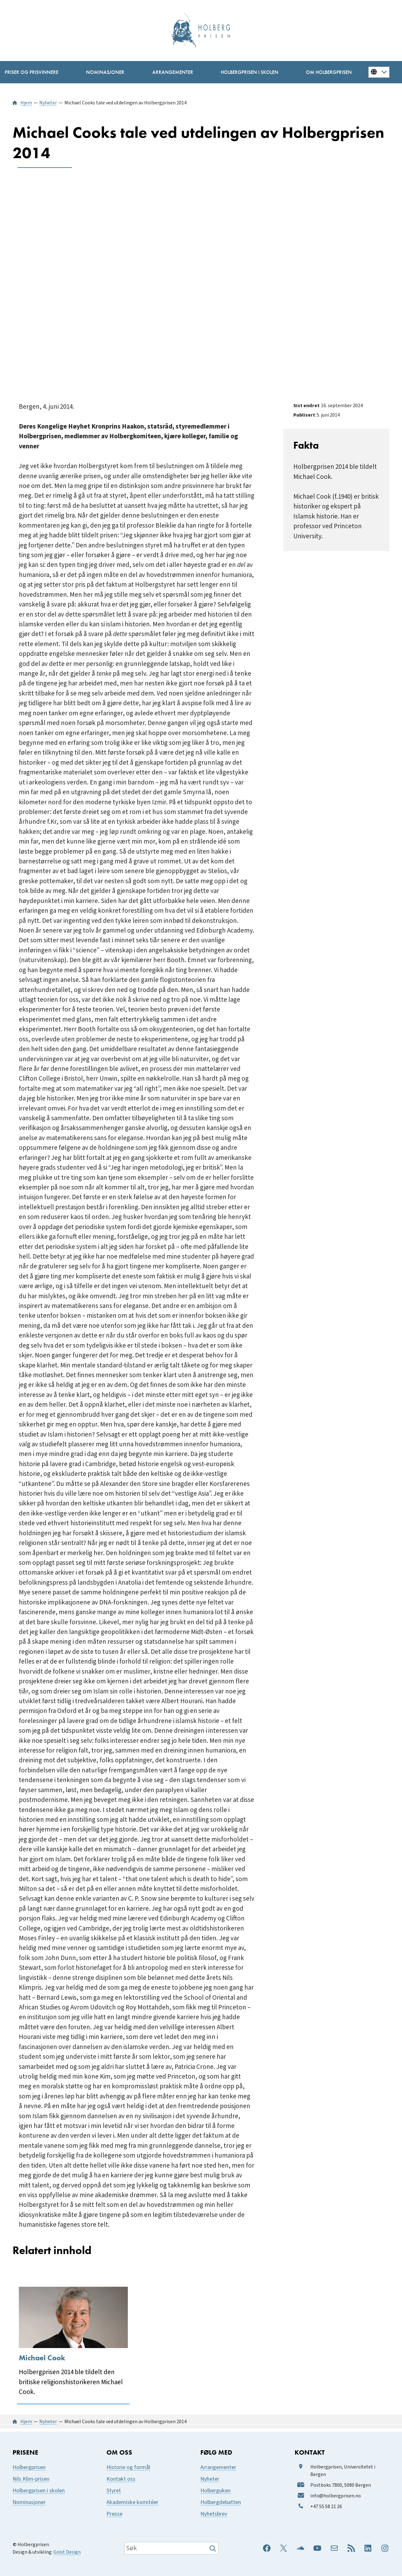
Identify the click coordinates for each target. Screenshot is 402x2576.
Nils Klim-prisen (31, 2479)
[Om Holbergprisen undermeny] (328, 72)
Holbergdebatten (220, 2502)
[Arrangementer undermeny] (173, 72)
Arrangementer (218, 2467)
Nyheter (209, 2479)
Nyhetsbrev (213, 2514)
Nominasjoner (29, 2502)
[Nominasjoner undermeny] (105, 72)
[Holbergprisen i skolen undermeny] (249, 72)
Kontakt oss (120, 2479)
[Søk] (213, 2548)
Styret (113, 2491)
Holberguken (215, 2491)
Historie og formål (128, 2467)
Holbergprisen (29, 2467)
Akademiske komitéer (132, 2502)
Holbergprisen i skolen (39, 2491)
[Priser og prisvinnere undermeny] (31, 72)
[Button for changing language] (378, 72)
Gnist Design (67, 2552)
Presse (114, 2514)
